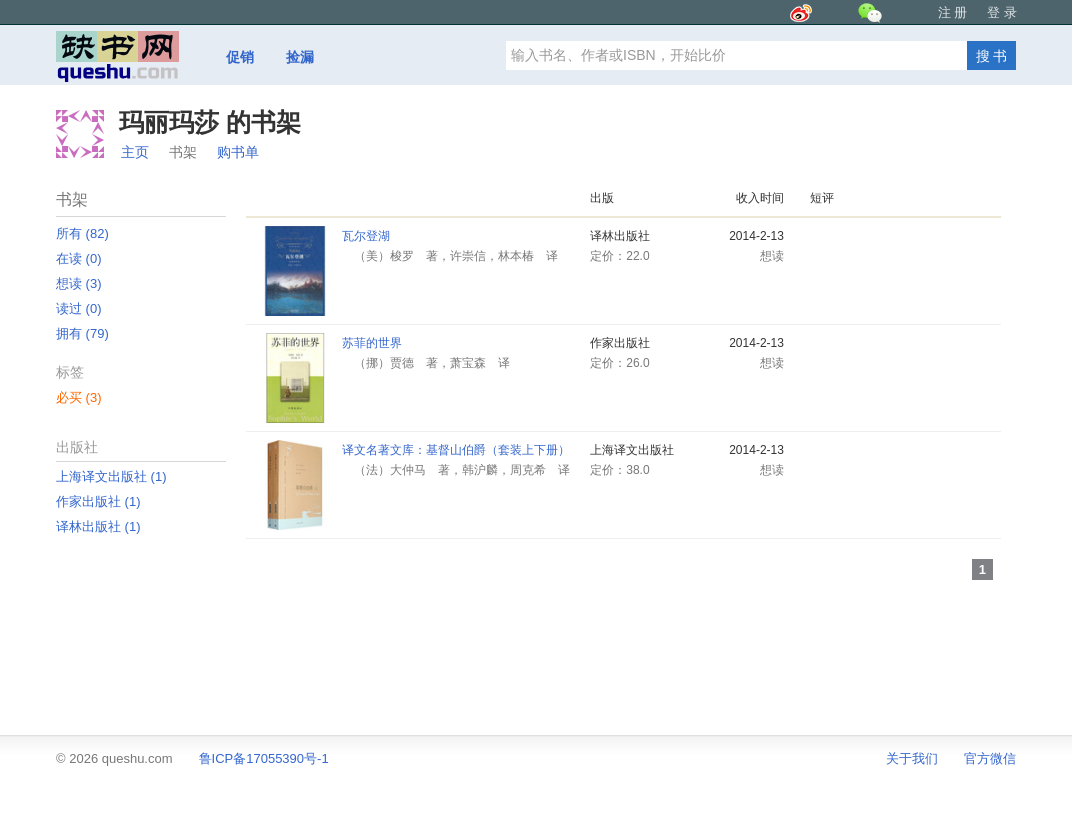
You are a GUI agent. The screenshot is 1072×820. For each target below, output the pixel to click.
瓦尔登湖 (366, 236)
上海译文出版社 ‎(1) (111, 476)
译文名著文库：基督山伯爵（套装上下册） (456, 450)
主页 (135, 152)
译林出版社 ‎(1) (98, 526)
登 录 (1002, 12)
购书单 (238, 152)
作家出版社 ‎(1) (98, 501)
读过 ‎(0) (79, 308)
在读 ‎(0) (79, 258)
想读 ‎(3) (79, 283)
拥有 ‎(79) (82, 333)
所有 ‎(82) (82, 233)
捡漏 (300, 57)
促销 (240, 57)
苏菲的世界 (372, 343)
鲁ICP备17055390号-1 (264, 758)
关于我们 (912, 758)
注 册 (953, 12)
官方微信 (990, 758)
